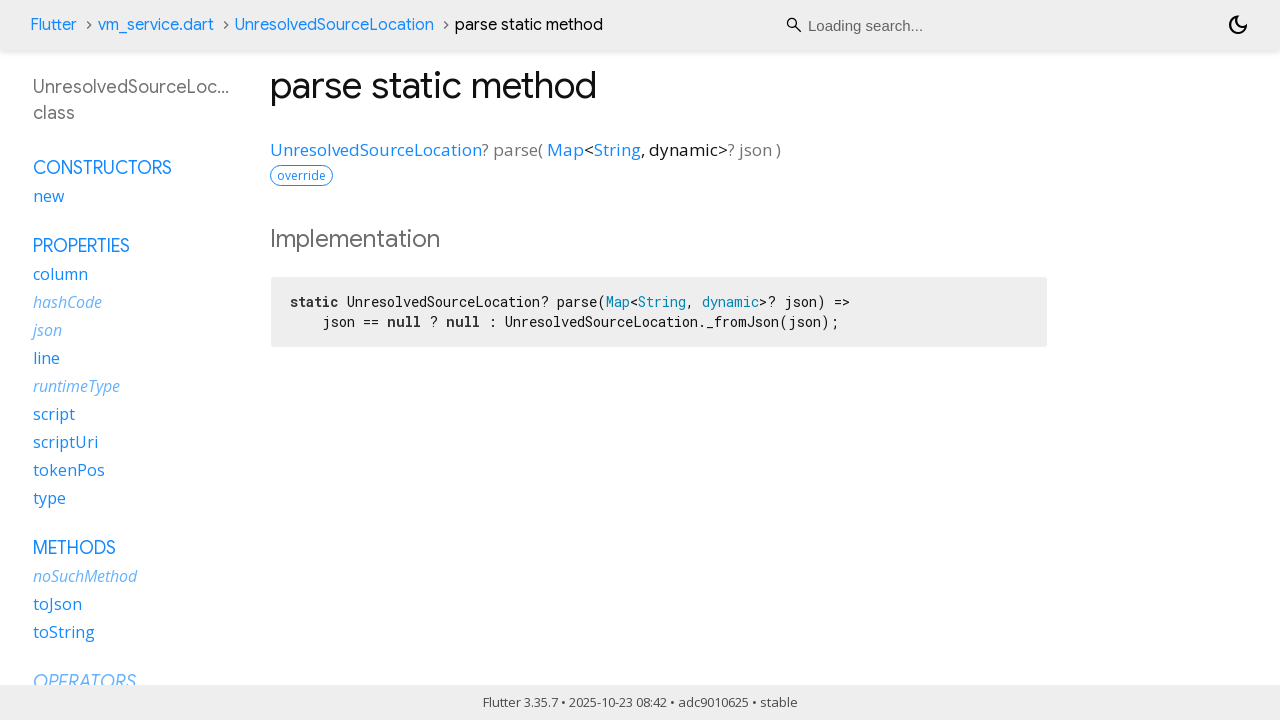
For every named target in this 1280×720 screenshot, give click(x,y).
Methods (74, 548)
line (46, 358)
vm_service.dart (156, 25)
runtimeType (76, 386)
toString (64, 632)
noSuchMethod (85, 576)
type (49, 498)
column (60, 274)
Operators (84, 682)
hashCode (67, 302)
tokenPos (69, 470)
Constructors (102, 168)
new (48, 196)
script (54, 414)
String (617, 149)
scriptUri (65, 442)
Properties (81, 246)
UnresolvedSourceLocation (334, 25)
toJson (57, 604)
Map (565, 149)
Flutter (53, 25)
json (47, 330)
